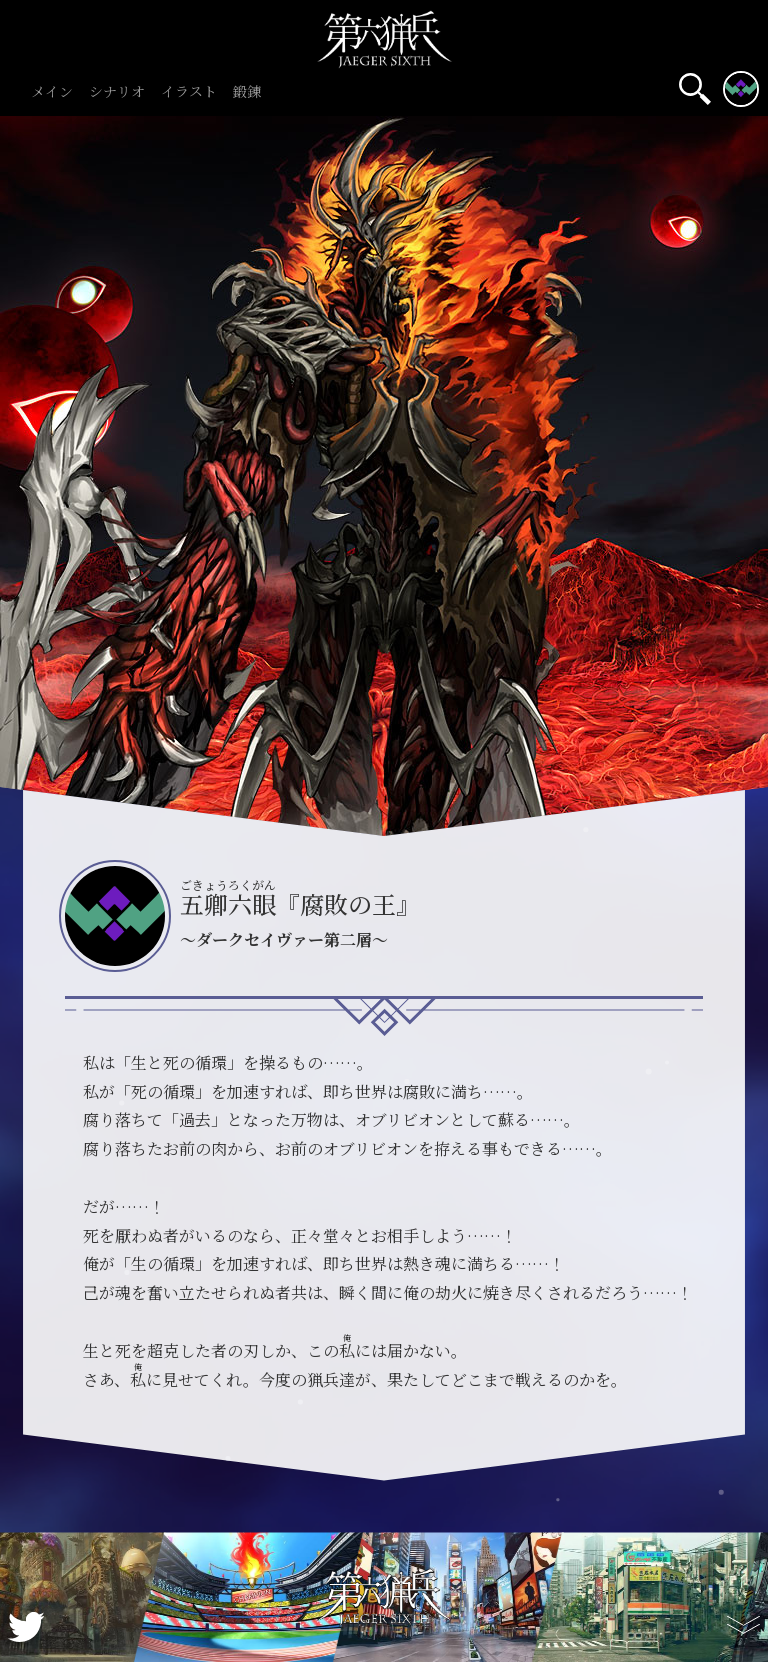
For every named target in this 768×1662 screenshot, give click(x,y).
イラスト (189, 92)
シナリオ (117, 92)
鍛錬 (247, 92)
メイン (52, 92)
